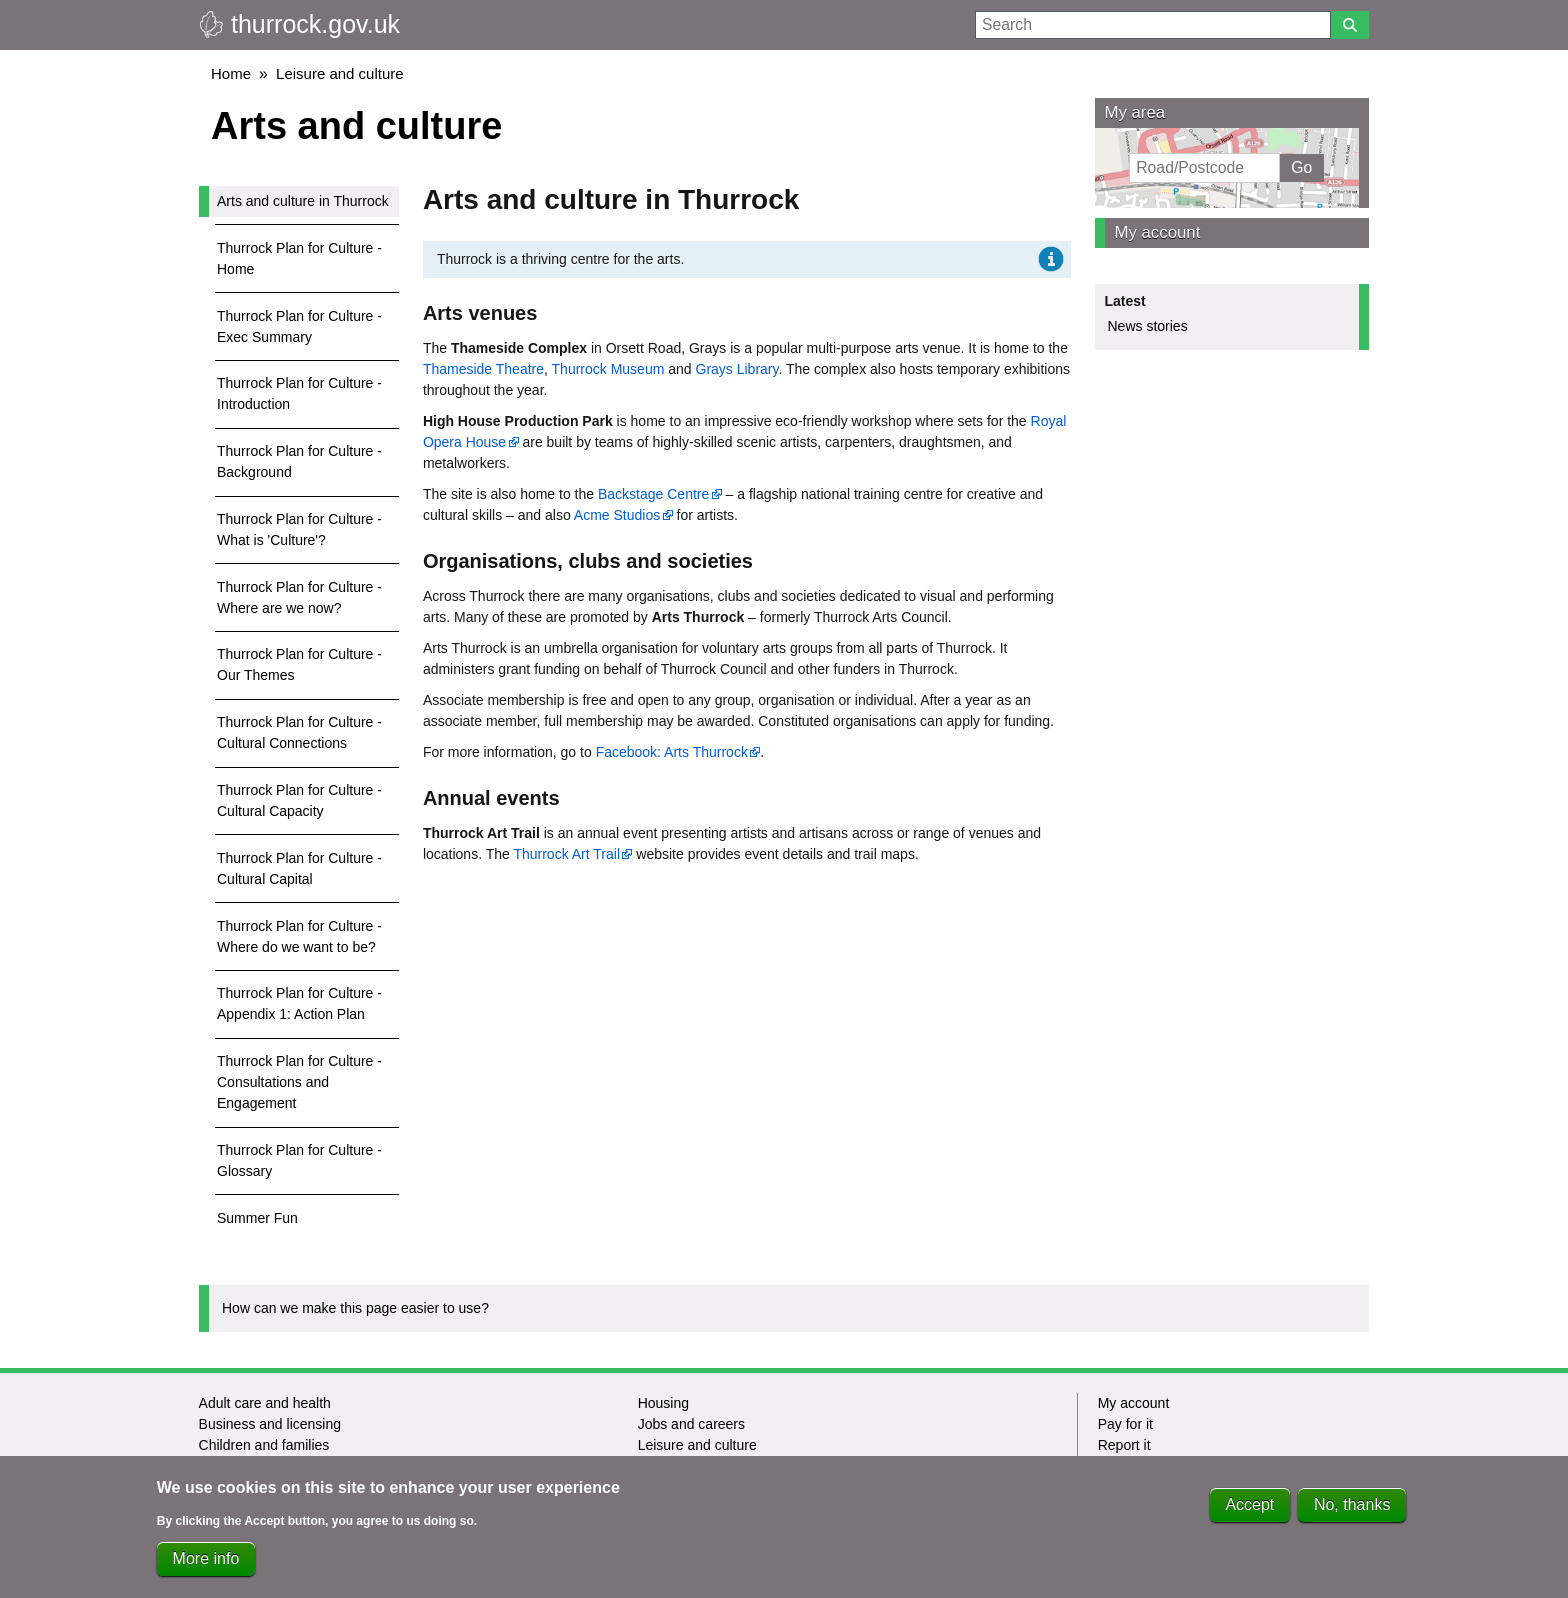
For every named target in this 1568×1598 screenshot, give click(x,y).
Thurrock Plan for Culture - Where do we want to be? (299, 936)
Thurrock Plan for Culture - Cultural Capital (299, 868)
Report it (1124, 1445)
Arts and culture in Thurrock (303, 201)
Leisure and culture (340, 73)
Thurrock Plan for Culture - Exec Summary (299, 326)
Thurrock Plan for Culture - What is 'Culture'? (299, 529)
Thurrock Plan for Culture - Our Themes (299, 664)
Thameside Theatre (483, 369)
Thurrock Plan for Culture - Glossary (299, 1160)
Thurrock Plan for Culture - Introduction (299, 393)
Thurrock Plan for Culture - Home (299, 258)
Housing (663, 1403)
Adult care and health (265, 1403)
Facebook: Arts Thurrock (672, 752)
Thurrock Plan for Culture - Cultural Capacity (299, 800)
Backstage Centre (653, 494)
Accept (1249, 1507)
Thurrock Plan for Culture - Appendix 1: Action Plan (299, 1003)
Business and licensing (270, 1424)
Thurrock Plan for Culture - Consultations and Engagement (299, 1082)
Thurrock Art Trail (566, 854)
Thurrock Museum (608, 369)
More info (206, 1561)
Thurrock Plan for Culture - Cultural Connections (299, 732)
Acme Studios (617, 515)
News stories (1148, 326)
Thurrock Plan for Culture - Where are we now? (299, 597)
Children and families (264, 1445)
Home (231, 73)
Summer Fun (257, 1218)
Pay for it (1125, 1424)
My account (1158, 232)
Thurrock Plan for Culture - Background (299, 461)
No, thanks (1352, 1507)
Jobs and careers (691, 1424)
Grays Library (737, 369)
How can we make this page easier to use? (355, 1308)
